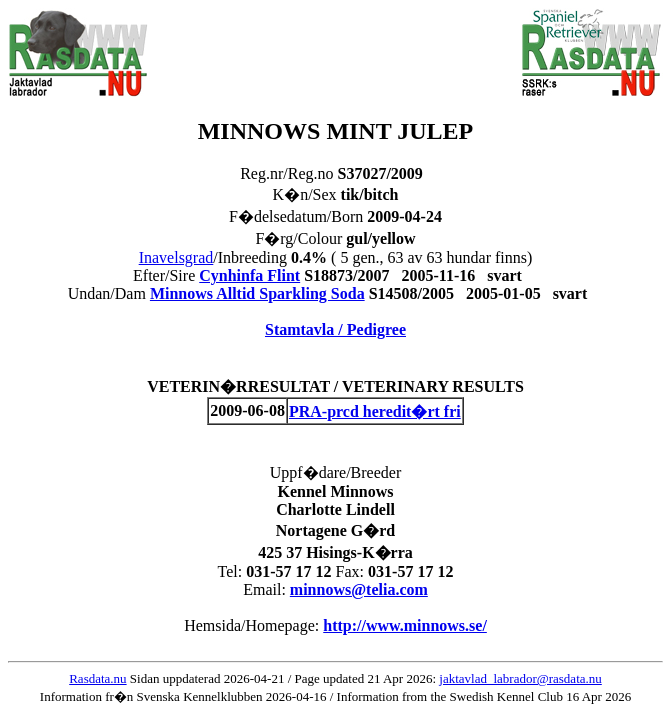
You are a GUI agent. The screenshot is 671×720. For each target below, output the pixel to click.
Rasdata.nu (97, 678)
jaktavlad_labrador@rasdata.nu (520, 678)
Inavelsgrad (176, 257)
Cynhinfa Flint (249, 275)
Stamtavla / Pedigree (335, 329)
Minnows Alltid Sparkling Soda (257, 293)
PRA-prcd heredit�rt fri (375, 411)
